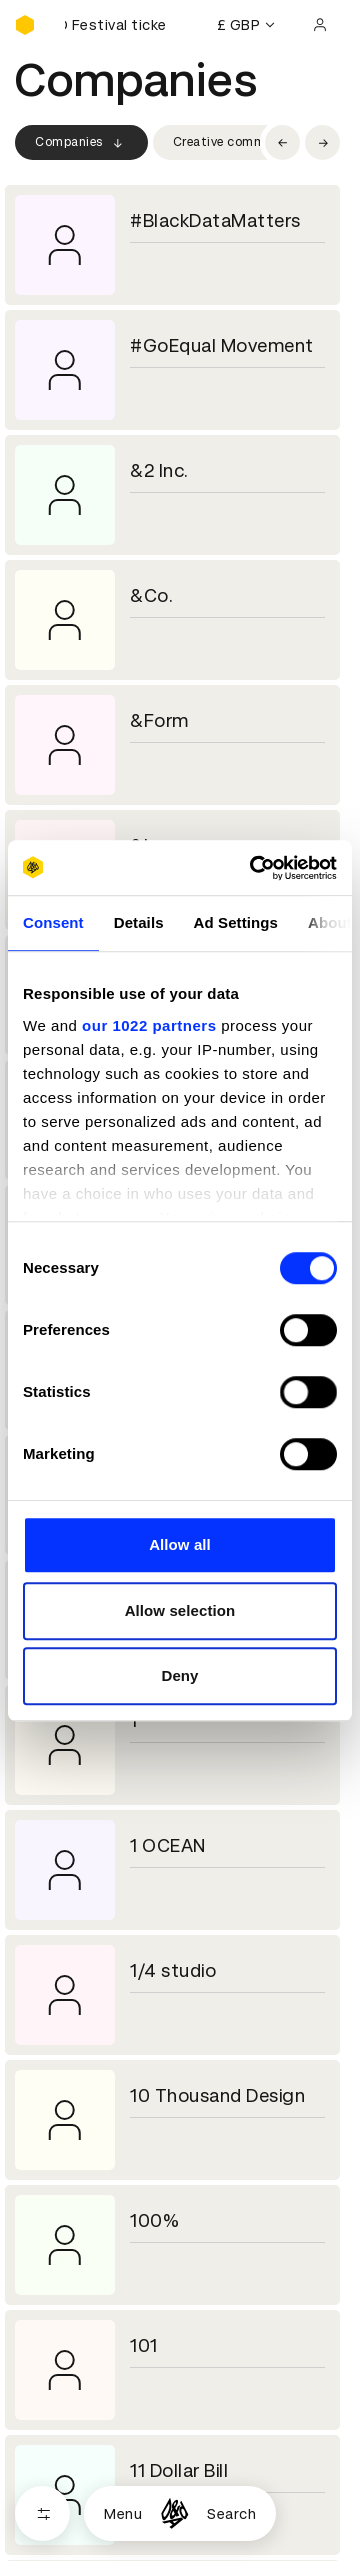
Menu (123, 2514)
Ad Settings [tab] (236, 922)
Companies (81, 143)
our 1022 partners (149, 1025)
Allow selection (180, 1610)
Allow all (180, 1544)
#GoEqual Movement (222, 345)
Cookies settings (101, 2496)
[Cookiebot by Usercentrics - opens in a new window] (254, 868)
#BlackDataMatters (215, 220)
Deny (179, 1675)
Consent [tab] (53, 922)
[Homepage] (174, 2513)
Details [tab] (139, 922)
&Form (159, 720)
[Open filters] (42, 2513)
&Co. (151, 595)
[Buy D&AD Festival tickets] (115, 25)
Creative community (235, 142)
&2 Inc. (159, 470)
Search (231, 2514)
